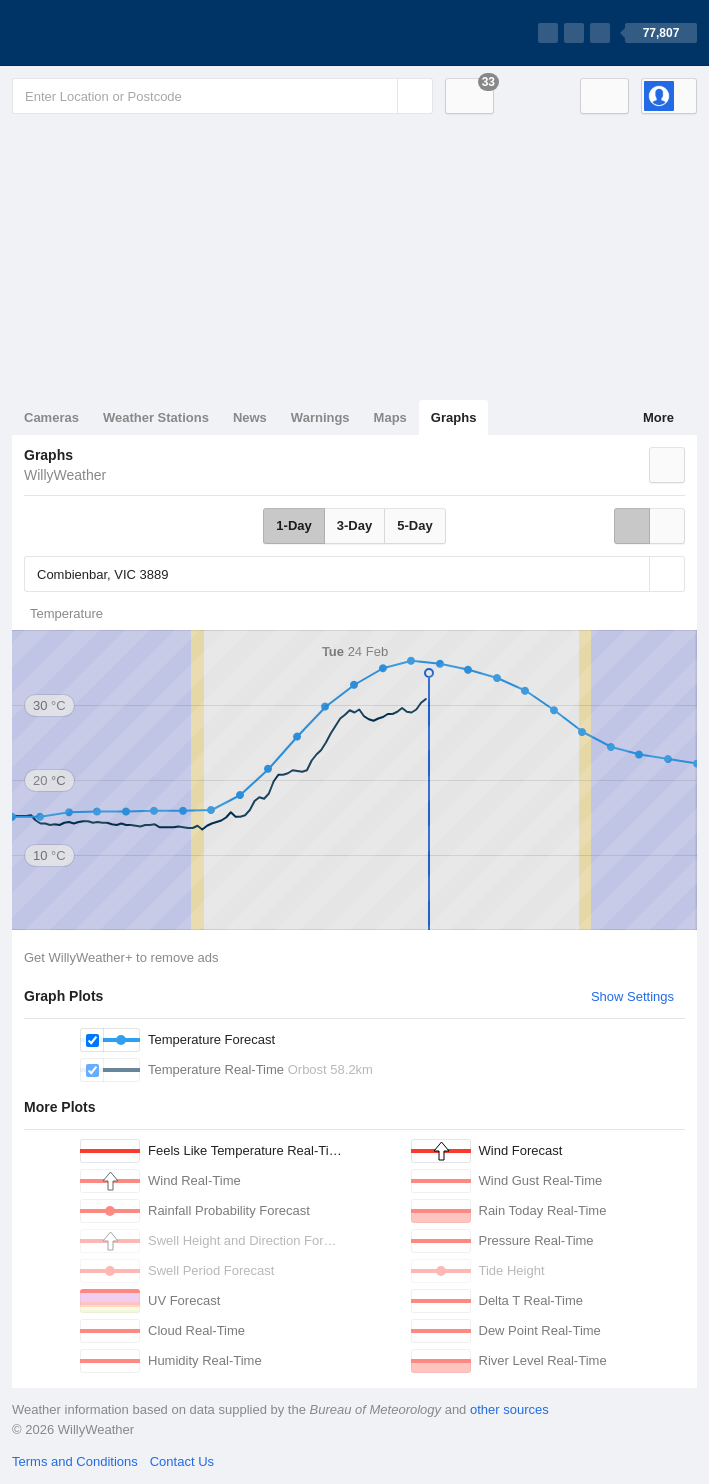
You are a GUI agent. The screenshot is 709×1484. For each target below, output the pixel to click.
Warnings (320, 417)
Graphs (454, 417)
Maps (390, 417)
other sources (509, 1409)
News (250, 417)
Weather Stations (156, 417)
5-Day (414, 525)
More (658, 417)
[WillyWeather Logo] (106, 33)
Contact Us (182, 1461)
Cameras (51, 417)
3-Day (354, 525)
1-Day (293, 525)
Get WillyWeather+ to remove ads (121, 957)
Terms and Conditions (75, 1461)
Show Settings (632, 996)
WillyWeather (65, 475)
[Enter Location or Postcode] (222, 96)
